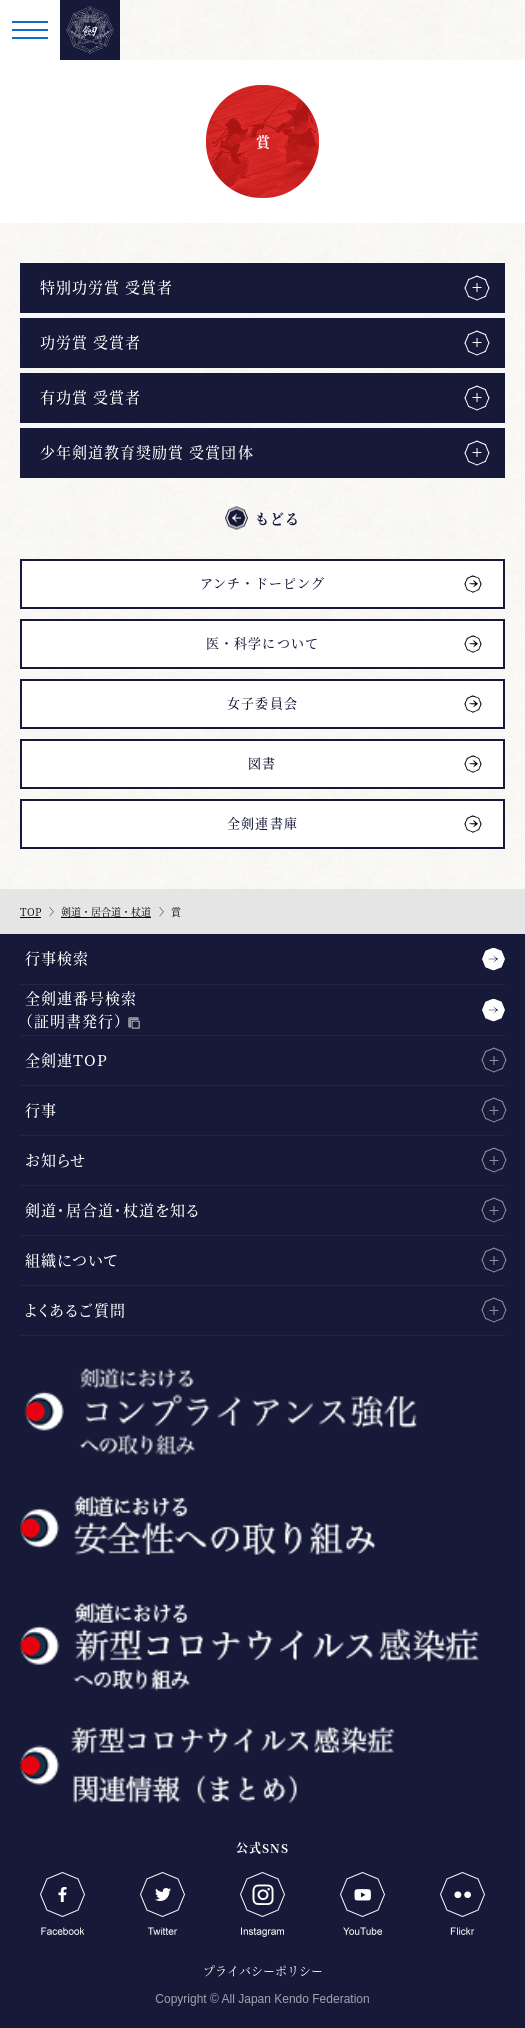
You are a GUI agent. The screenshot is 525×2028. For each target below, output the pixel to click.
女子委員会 (262, 702)
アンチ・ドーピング (262, 582)
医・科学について (262, 642)
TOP (30, 911)
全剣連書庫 (262, 822)
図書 (262, 762)
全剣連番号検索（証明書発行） (81, 1009)
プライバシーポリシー (263, 1970)
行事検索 (57, 957)
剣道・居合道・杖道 (106, 911)
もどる (277, 518)
